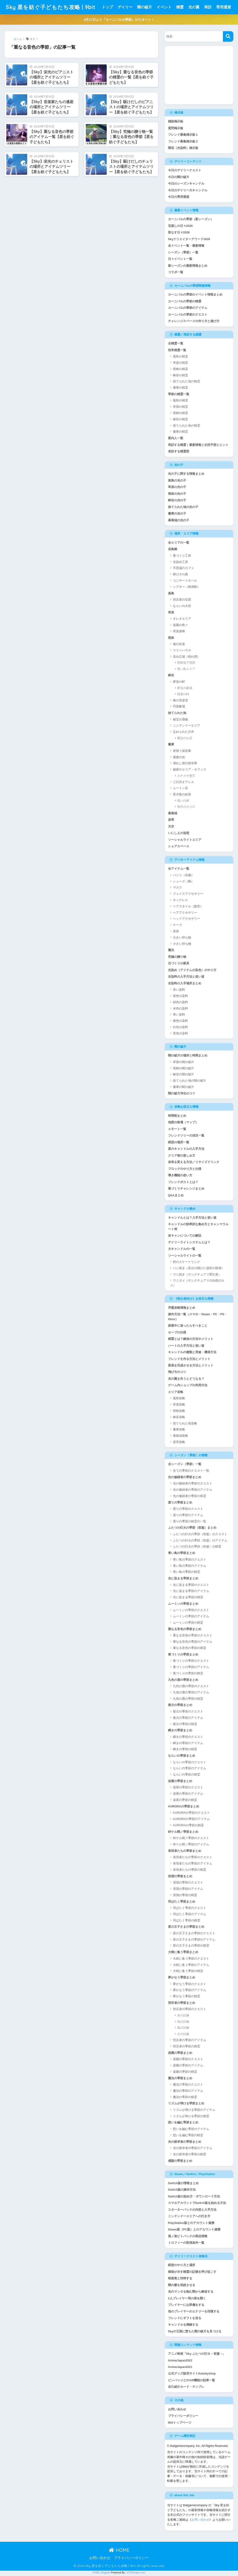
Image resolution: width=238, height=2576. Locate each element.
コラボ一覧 (175, 272)
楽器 (176, 931)
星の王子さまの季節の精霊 (191, 1946)
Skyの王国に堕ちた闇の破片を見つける (195, 2332)
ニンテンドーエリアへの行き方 (189, 2217)
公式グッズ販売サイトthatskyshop (192, 2374)
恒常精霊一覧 (177, 350)
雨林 (171, 638)
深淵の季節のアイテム (188, 1889)
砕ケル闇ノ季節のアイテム (191, 1845)
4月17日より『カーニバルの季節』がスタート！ (119, 19)
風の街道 (179, 644)
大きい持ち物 (182, 938)
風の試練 (183, 2028)
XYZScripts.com (136, 2573)
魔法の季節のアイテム (188, 2091)
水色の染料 (180, 1009)
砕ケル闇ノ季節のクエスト (191, 1839)
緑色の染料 (180, 1002)
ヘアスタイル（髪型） (188, 906)
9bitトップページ (180, 2423)
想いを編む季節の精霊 (188, 2136)
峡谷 (171, 675)
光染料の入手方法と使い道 (186, 977)
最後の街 (179, 757)
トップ (107, 7)
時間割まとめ (177, 1116)
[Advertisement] (199, 75)
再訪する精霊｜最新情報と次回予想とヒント (198, 445)
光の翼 (193, 7)
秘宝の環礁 (180, 719)
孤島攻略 (179, 1399)
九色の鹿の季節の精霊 (188, 1699)
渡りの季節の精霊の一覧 (189, 1522)
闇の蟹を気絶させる (181, 2286)
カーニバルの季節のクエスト (187, 314)
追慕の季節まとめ (180, 1782)
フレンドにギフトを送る (184, 2319)
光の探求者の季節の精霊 (189, 2155)
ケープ (177, 925)
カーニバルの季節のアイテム (187, 308)
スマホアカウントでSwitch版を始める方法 (197, 2204)
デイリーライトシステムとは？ (189, 1242)
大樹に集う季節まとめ (183, 1953)
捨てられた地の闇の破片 (189, 1081)
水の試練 (183, 2016)
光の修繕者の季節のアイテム (192, 1490)
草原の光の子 (177, 487)
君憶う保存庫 (182, 751)
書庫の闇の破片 (183, 1087)
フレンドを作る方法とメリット (189, 1359)
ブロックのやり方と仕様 (184, 1169)
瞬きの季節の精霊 (185, 1750)
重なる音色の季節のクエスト (192, 1636)
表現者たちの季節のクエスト (192, 1858)
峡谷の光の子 (177, 500)
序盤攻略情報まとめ (181, 1308)
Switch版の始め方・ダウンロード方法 (194, 2197)
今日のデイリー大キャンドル (187, 190)
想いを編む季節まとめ (183, 2123)
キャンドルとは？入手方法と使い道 (192, 1218)
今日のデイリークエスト (184, 170)
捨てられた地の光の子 (183, 507)
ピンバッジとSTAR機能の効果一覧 (191, 2381)
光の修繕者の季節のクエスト (192, 1484)
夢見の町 (179, 682)
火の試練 (183, 2035)
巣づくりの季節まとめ (183, 1655)
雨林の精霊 (180, 369)
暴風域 (172, 813)
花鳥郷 (172, 549)
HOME (119, 2551)
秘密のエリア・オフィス (189, 770)
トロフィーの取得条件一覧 (186, 2244)
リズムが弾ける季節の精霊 (191, 2117)
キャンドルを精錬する (183, 2325)
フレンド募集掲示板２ (183, 141)
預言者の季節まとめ (181, 2003)
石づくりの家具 (178, 963)
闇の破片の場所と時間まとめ (187, 1056)
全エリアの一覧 (178, 543)
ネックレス (180, 900)
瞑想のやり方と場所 (181, 2266)
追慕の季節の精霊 (185, 1801)
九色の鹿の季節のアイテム (191, 1693)
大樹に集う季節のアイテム (191, 1965)
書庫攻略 (179, 1430)
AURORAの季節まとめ (183, 1807)
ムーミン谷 (180, 788)
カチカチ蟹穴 (186, 776)
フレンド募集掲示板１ (183, 134)
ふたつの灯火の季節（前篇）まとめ (192, 1528)
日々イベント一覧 (180, 259)
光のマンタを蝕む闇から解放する (190, 2292)
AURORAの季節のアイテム (191, 1820)
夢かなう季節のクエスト (189, 1984)
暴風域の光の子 (178, 520)
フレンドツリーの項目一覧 (186, 1136)
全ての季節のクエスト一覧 (191, 1471)
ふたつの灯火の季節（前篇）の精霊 (197, 1547)
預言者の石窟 (182, 600)
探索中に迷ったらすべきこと (187, 1326)
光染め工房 (180, 562)
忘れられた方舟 (183, 732)
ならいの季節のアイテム (189, 1769)
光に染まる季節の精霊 (188, 1598)
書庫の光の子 (177, 513)
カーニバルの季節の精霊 (184, 301)
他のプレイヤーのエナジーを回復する (193, 2312)
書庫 (171, 745)
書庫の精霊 (180, 388)
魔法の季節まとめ (180, 2079)
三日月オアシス (183, 782)
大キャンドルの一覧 (181, 1249)
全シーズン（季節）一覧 (184, 1465)
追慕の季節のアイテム (188, 1794)
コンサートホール (185, 580)
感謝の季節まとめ (180, 2161)
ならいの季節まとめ (181, 1756)
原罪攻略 (179, 1442)
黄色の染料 (180, 996)
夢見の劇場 (184, 688)
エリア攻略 (175, 1392)
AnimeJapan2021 (180, 2368)
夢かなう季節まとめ (181, 1978)
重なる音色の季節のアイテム (192, 1642)
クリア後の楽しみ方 (181, 1156)
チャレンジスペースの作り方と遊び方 (193, 321)
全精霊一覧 (175, 343)
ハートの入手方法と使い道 (186, 1346)
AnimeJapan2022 (180, 2361)
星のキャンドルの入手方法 (186, 1149)
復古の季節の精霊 (185, 1724)
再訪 (208, 7)
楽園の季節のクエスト (188, 2060)
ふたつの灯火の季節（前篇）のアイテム (200, 1541)
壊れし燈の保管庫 (185, 763)
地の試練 (183, 2022)
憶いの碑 (183, 801)
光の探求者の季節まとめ (184, 2142)
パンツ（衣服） (183, 875)
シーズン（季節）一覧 (183, 252)
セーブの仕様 (177, 1333)
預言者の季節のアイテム (189, 2041)
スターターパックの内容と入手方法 (192, 2210)
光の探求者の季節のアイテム (192, 2149)
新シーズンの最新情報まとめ (187, 265)
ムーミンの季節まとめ (183, 1604)
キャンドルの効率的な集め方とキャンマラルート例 (198, 1227)
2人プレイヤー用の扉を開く (187, 2299)
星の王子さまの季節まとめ (186, 1927)
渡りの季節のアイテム (188, 1515)
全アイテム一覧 (178, 869)
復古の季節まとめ (180, 1706)
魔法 (171, 950)
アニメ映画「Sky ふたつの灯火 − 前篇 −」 (196, 2355)
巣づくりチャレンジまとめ (186, 1189)
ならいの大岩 (182, 606)
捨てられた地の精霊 (186, 381)
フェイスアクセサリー (188, 894)
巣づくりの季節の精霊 (188, 1674)
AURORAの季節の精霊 (188, 1826)
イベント (164, 7)
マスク (177, 888)
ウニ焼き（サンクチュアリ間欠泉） (197, 1275)
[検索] (228, 36)
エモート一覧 (177, 1129)
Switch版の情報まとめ (183, 2184)
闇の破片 (144, 7)
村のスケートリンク (186, 1262)
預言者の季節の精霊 (186, 2047)
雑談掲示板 (175, 121)
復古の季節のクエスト (188, 1712)
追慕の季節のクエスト (188, 1788)
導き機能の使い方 (180, 1176)
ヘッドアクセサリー (186, 919)
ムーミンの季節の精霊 (188, 1623)
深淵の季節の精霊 (185, 1896)
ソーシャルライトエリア (184, 840)
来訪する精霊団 (178, 451)
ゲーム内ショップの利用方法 (187, 1386)
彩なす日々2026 (179, 232)
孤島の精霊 (180, 356)
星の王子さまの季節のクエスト (194, 1934)
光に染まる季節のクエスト (191, 1585)
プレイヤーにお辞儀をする (186, 2306)
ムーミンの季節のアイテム (191, 1617)
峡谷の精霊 (180, 375)
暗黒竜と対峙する (180, 2279)
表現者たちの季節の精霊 (189, 1870)
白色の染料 (180, 1027)
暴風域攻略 (180, 1436)
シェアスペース (178, 846)
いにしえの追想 (178, 833)
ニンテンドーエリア (186, 726)
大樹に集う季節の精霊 (188, 1972)
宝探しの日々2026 (180, 226)
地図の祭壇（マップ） (183, 1123)
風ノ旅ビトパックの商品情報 (187, 2237)
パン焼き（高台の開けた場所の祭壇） (198, 1269)
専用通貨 (223, 7)
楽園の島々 (180, 625)
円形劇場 (179, 707)
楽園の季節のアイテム (188, 2066)
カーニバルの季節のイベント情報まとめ (195, 294)
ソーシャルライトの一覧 (184, 1256)
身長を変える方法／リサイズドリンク (193, 1162)
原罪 (171, 820)
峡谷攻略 (179, 1417)
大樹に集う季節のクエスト (191, 1959)
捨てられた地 (177, 713)
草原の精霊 (180, 363)
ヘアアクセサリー (185, 913)
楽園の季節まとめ (180, 2053)
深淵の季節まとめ (180, 1877)
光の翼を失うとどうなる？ (186, 1379)
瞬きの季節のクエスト (188, 1737)
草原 (171, 612)
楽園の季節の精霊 (185, 2072)
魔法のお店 (184, 738)
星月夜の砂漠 (182, 795)
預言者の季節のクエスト (189, 2010)
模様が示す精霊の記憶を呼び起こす (192, 2272)
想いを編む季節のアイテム (191, 2130)
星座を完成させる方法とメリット (190, 1366)
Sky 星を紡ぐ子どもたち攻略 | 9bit (51, 7)
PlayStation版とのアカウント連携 (191, 2224)
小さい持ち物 (182, 944)
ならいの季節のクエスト (189, 1763)
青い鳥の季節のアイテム (189, 1566)
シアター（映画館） (186, 587)
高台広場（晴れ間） (186, 657)
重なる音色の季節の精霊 (189, 1648)
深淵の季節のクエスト (188, 1883)
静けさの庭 (180, 574)
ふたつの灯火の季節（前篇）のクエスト (200, 1535)
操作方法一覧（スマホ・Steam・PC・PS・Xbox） (197, 1317)
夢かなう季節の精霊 (186, 1997)
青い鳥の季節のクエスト (189, 1560)
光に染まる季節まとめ (183, 1579)
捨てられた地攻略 (185, 1424)
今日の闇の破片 (178, 177)
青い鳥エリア (186, 669)
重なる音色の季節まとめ (184, 1629)
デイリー (125, 7)
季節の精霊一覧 (178, 394)
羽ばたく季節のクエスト (189, 1908)
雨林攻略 (179, 1411)
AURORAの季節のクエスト (191, 1813)
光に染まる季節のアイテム (191, 1592)
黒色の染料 (180, 1034)
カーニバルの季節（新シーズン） (190, 219)
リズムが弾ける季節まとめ (186, 2104)
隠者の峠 (183, 694)
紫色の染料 (180, 1021)
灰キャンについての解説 (184, 1236)
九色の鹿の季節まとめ (183, 1680)
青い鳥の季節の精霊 (186, 1572)
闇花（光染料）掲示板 (183, 148)
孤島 (171, 593)
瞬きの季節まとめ (180, 1731)
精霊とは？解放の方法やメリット (190, 1339)
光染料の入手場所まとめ (184, 983)
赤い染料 (179, 990)
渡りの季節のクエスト (188, 1509)
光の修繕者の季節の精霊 (189, 1496)
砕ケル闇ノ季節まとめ (183, 1832)
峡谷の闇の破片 (183, 1075)
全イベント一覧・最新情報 (186, 246)
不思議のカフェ (183, 568)
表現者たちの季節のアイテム (192, 1864)
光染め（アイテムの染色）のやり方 (192, 970)
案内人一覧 (175, 438)
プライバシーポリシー (183, 2417)
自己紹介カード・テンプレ (186, 2388)
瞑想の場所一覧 (178, 1142)
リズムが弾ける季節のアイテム (194, 2110)
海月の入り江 (186, 807)
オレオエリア (182, 619)
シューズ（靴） (183, 882)
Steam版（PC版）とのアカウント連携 (194, 2230)
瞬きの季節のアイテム (188, 1743)
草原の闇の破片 (183, 1062)
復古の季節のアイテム (188, 1718)
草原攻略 (179, 1405)
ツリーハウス (182, 650)
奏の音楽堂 (180, 700)
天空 (171, 827)
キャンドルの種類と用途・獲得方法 (192, 1353)
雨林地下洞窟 (186, 663)
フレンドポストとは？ (183, 1182)
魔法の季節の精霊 (185, 2098)
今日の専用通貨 (178, 196)
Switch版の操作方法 (182, 2191)
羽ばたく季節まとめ (181, 1902)
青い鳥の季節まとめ (181, 1554)
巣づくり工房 (182, 556)
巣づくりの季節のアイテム (191, 1667)
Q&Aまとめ (176, 1195)
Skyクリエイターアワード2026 (189, 239)
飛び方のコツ (177, 1373)
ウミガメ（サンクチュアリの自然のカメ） (197, 1283)
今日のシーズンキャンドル (186, 183)
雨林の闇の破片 (183, 1068)
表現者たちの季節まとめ (184, 1851)
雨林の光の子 (177, 494)
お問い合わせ (177, 2410)
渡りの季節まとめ (180, 1503)
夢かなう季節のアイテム (189, 1991)
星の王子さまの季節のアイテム (194, 1940)
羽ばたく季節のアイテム (189, 1915)
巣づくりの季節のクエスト (191, 1661)
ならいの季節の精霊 (186, 1775)
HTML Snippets (101, 2573)
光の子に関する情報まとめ (186, 474)
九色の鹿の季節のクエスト (191, 1687)
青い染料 (179, 1015)
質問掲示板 (175, 128)
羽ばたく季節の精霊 (186, 1921)
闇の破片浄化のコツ (181, 1094)
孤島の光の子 (177, 480)
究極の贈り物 (177, 957)
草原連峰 (179, 631)
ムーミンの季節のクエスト (191, 1611)
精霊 (180, 7)
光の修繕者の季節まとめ (184, 1478)
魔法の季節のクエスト (188, 2085)
